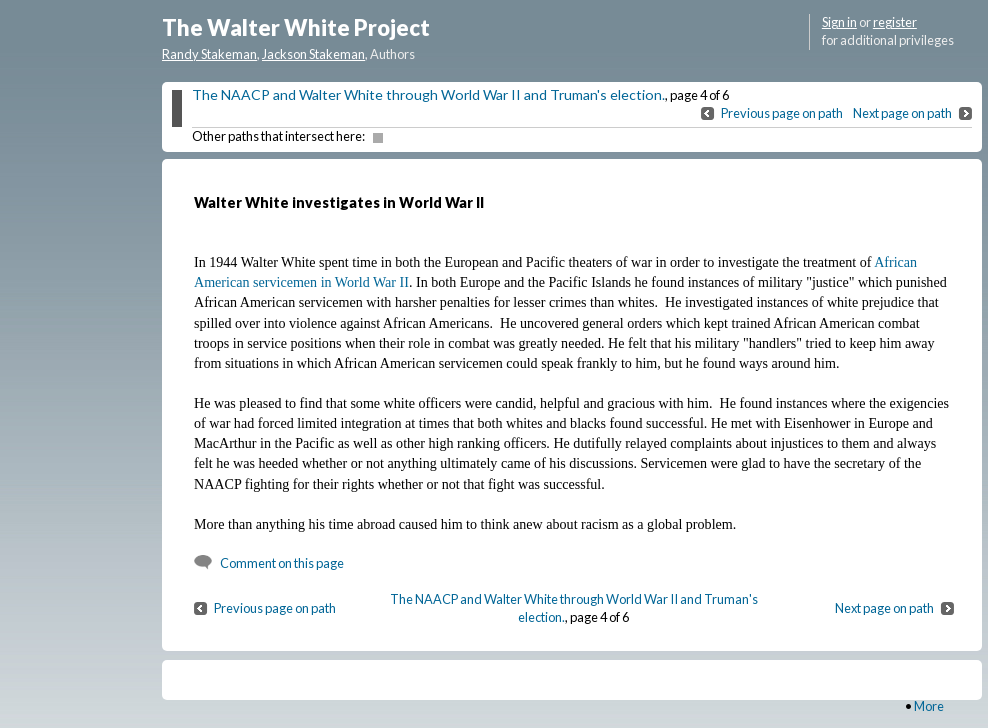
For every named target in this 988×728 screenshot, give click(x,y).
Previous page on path (782, 113)
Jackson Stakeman (313, 54)
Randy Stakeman (209, 54)
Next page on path (902, 113)
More (929, 706)
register (895, 22)
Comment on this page (282, 563)
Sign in (839, 22)
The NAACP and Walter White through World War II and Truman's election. (428, 94)
